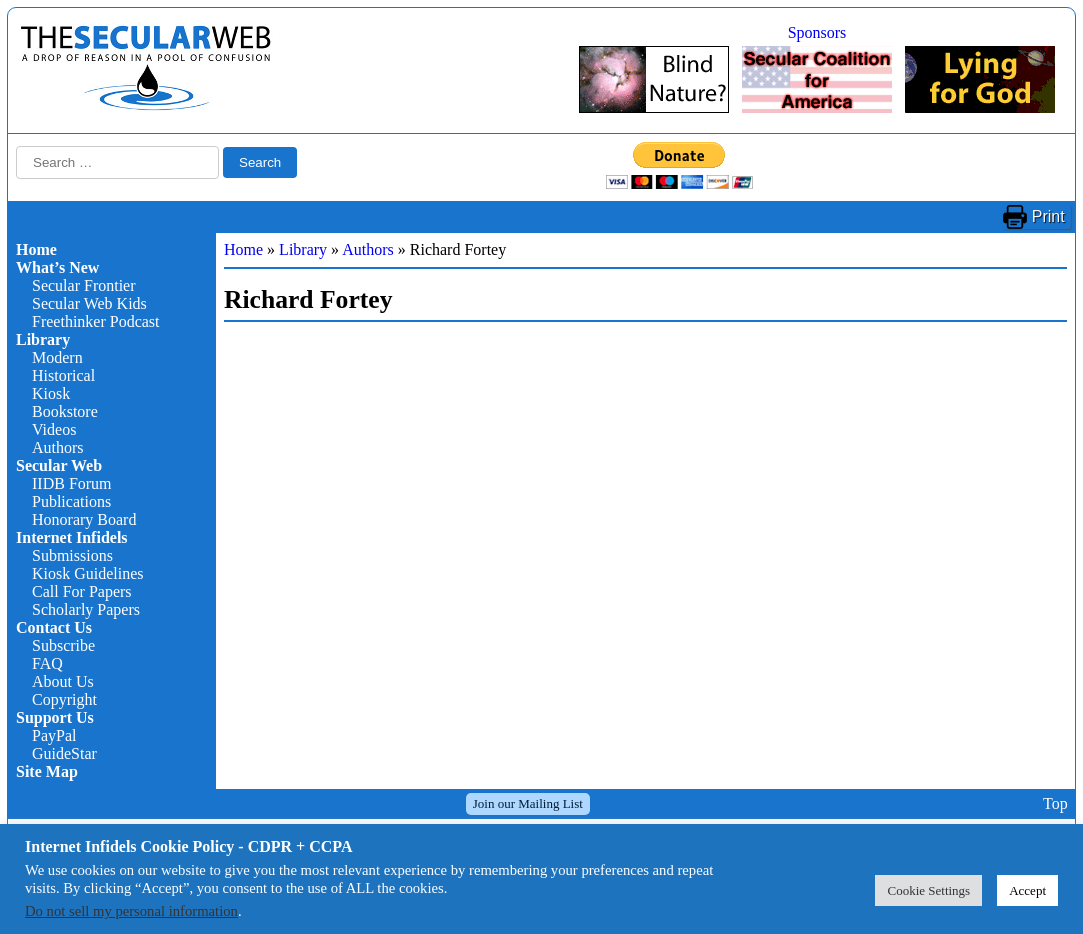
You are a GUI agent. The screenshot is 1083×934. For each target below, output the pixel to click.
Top (1055, 803)
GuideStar (64, 753)
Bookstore (65, 411)
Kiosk (51, 393)
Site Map (47, 771)
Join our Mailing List (528, 803)
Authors (58, 447)
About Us (63, 681)
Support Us (55, 717)
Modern (57, 357)
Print (1048, 216)
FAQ (47, 663)
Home (36, 249)
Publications (71, 501)
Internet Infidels (72, 537)
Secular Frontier (84, 285)
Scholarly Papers (86, 609)
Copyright (64, 699)
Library (43, 339)
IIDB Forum (72, 483)
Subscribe (63, 645)
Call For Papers (82, 591)
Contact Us (54, 627)
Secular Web (59, 465)
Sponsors (817, 32)
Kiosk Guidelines (88, 573)
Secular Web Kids (89, 303)
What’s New (57, 267)
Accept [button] (1027, 890)
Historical (63, 375)
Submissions (72, 555)
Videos (54, 429)
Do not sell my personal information (131, 911)
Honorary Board (84, 519)
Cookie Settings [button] (928, 890)
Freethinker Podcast (96, 321)
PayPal (54, 735)
